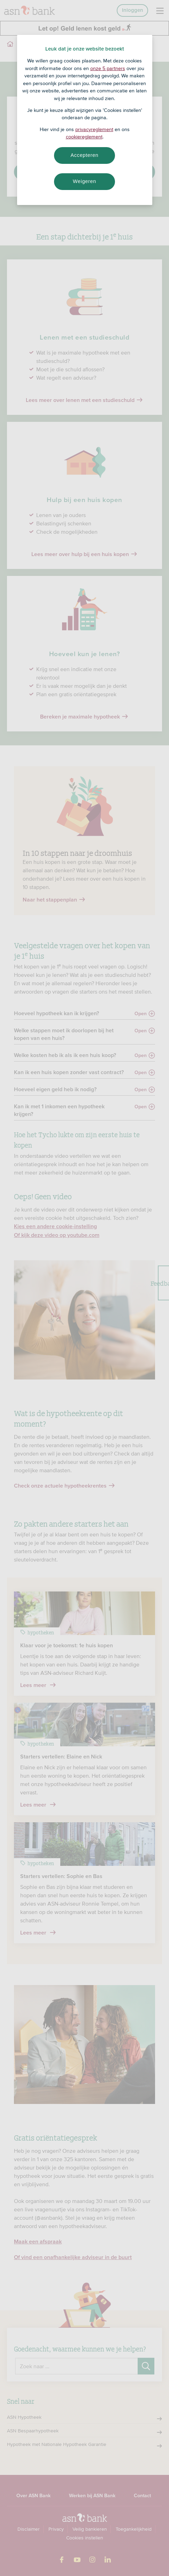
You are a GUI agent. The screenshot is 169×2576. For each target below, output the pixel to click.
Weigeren (84, 181)
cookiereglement (84, 136)
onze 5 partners (107, 68)
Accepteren (85, 155)
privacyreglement (94, 129)
